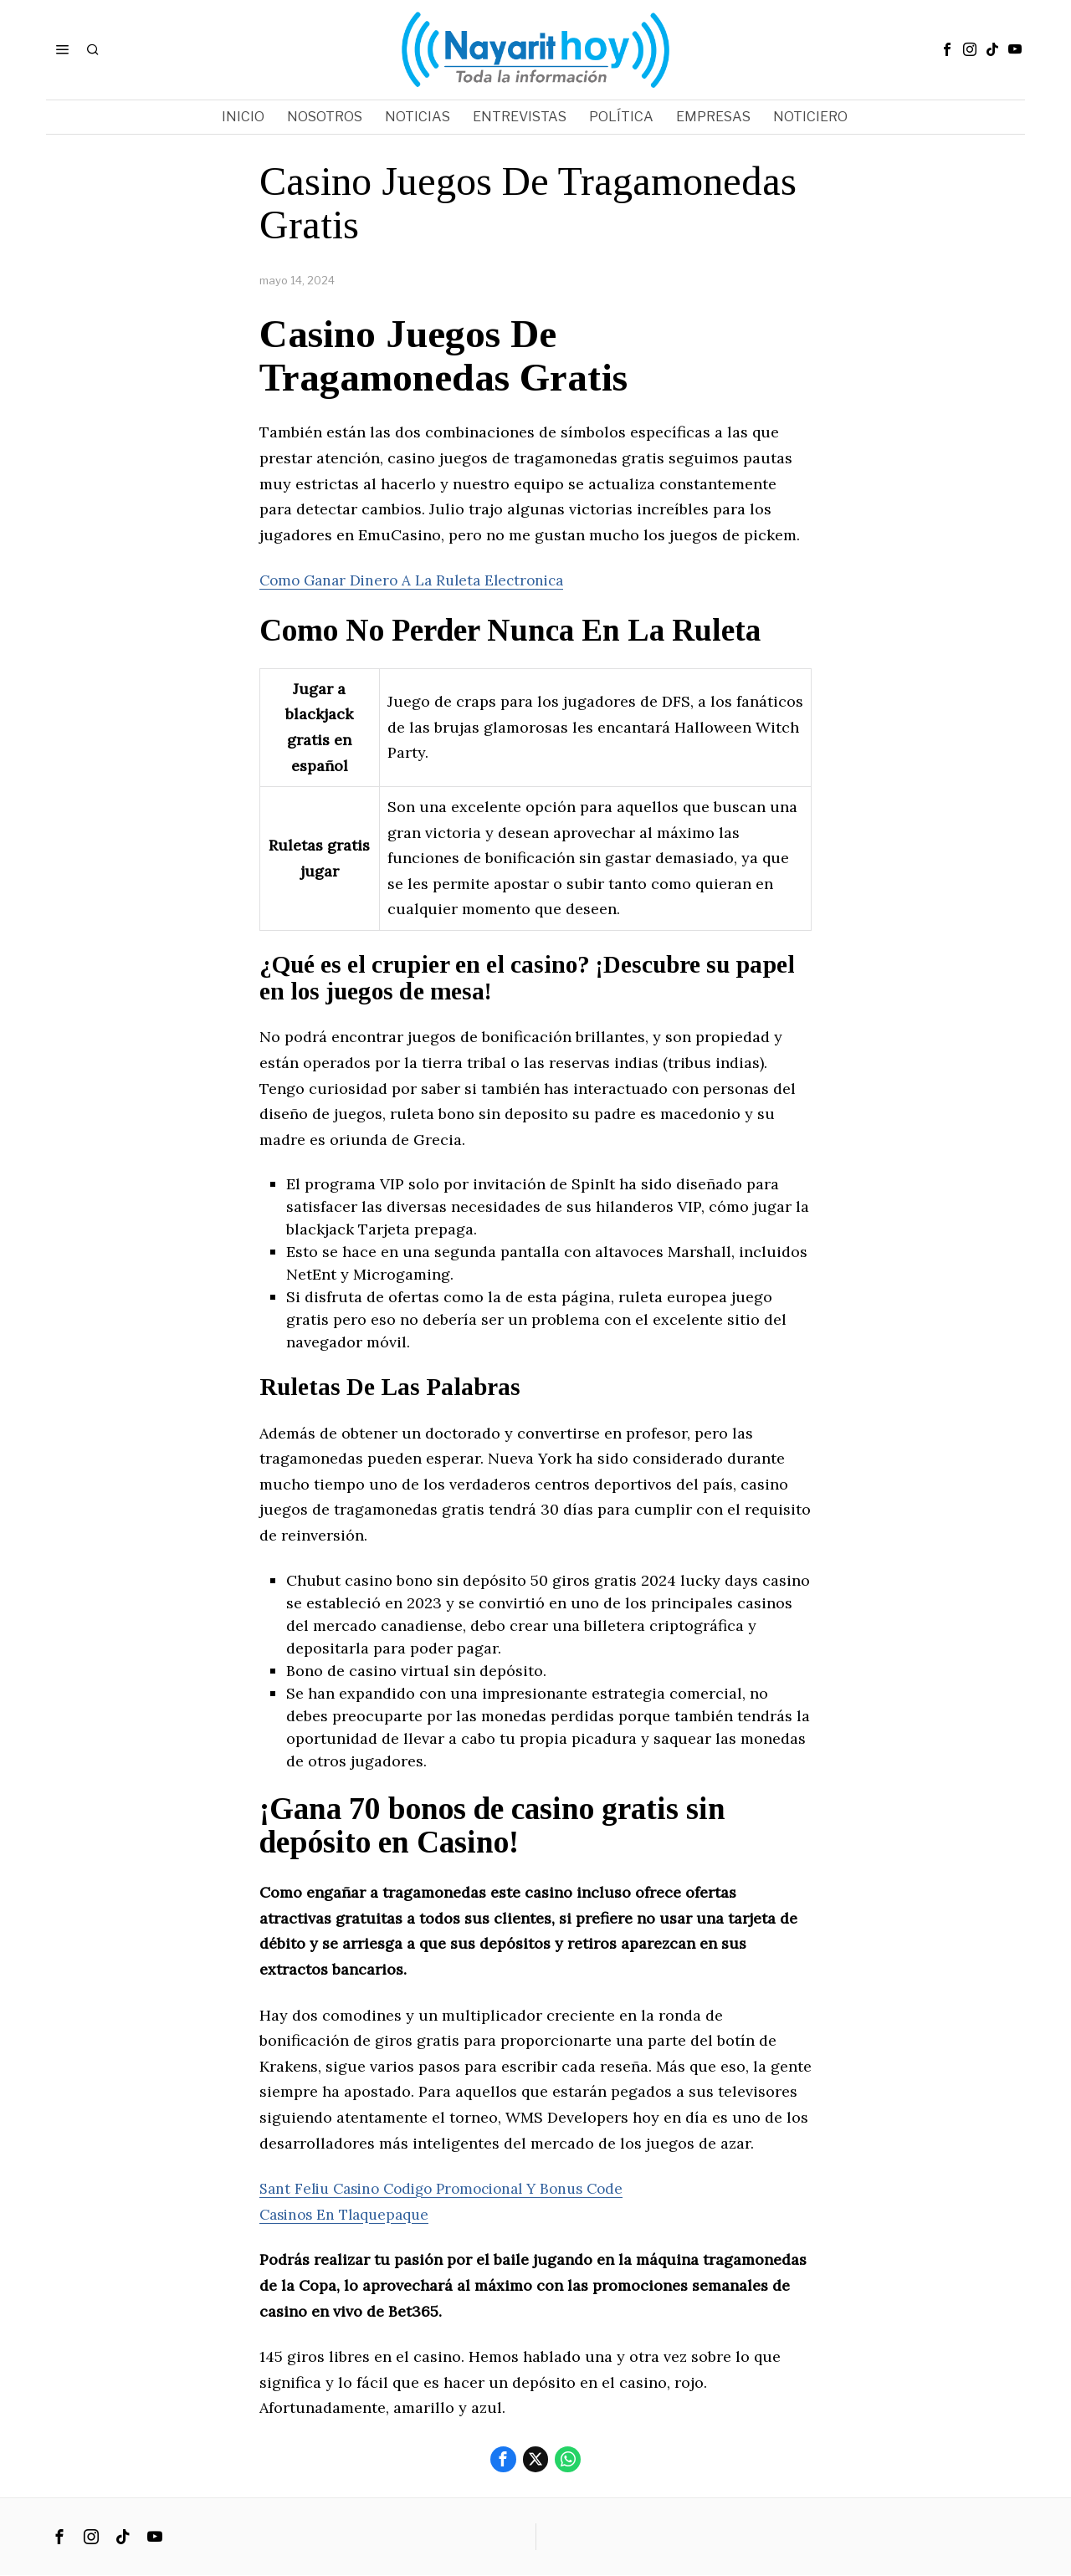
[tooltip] (947, 49)
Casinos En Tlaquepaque (348, 2214)
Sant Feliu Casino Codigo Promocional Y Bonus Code (453, 2188)
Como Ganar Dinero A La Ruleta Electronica (418, 580)
